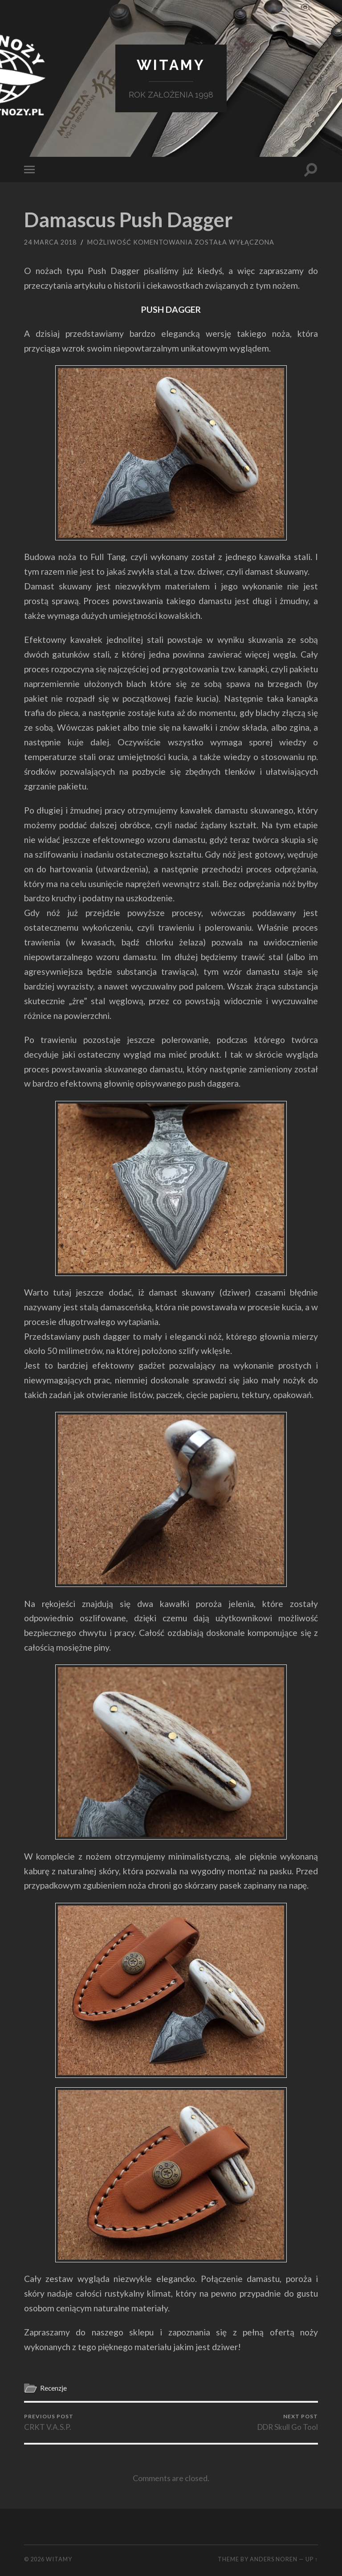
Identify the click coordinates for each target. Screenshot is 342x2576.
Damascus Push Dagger (128, 220)
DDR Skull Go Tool (287, 2422)
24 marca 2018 (50, 242)
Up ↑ (311, 2559)
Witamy (171, 65)
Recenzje (53, 2388)
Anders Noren (273, 2559)
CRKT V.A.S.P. (48, 2422)
